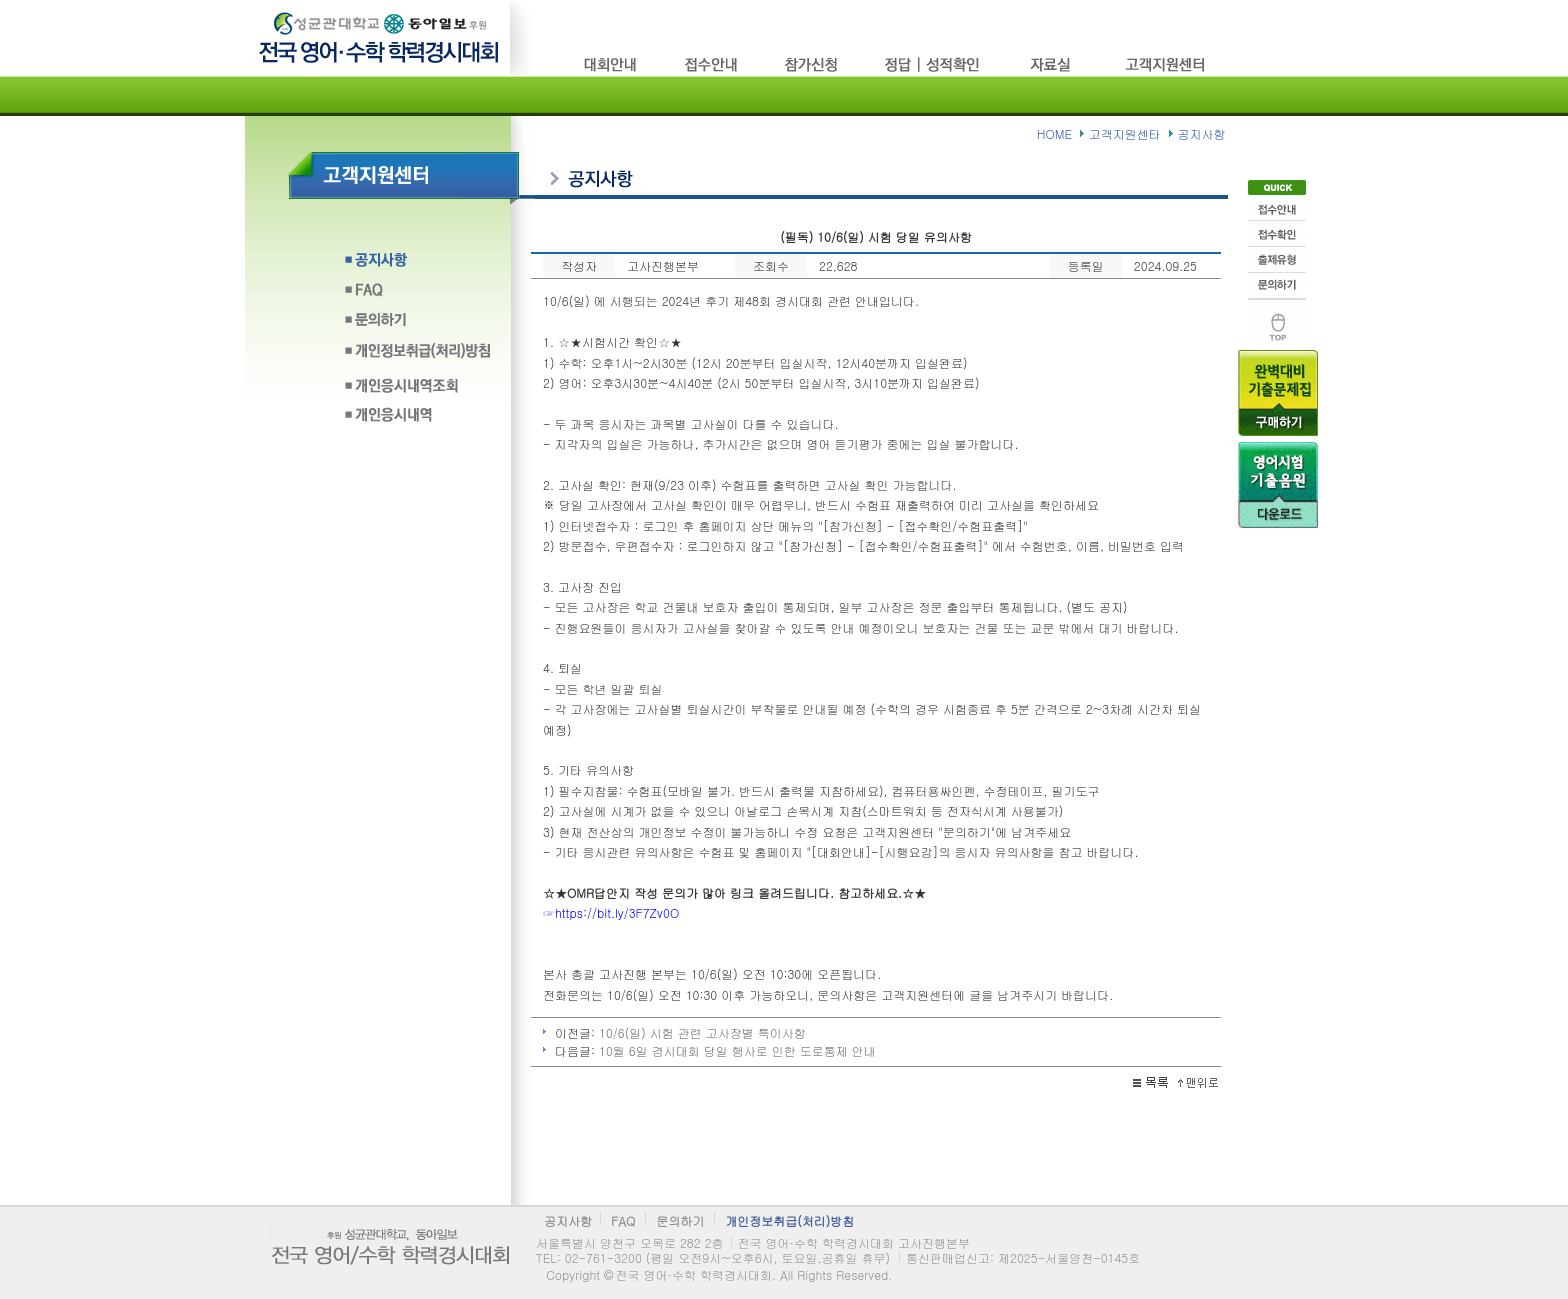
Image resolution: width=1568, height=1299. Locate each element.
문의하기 (417, 325)
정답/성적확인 (934, 64)
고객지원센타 (1167, 64)
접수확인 (1277, 232)
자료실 (1054, 64)
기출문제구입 (1278, 391)
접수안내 (1277, 206)
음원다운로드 (1278, 483)
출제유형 (1277, 258)
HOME (1054, 133)
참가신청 (812, 64)
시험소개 (612, 64)
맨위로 (1277, 319)
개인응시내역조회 (417, 385)
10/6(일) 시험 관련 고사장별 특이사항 (702, 1032)
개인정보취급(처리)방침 (417, 355)
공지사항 (417, 265)
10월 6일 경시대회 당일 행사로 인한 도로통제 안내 (737, 1050)
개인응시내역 (417, 415)
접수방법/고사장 (712, 64)
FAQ (417, 295)
